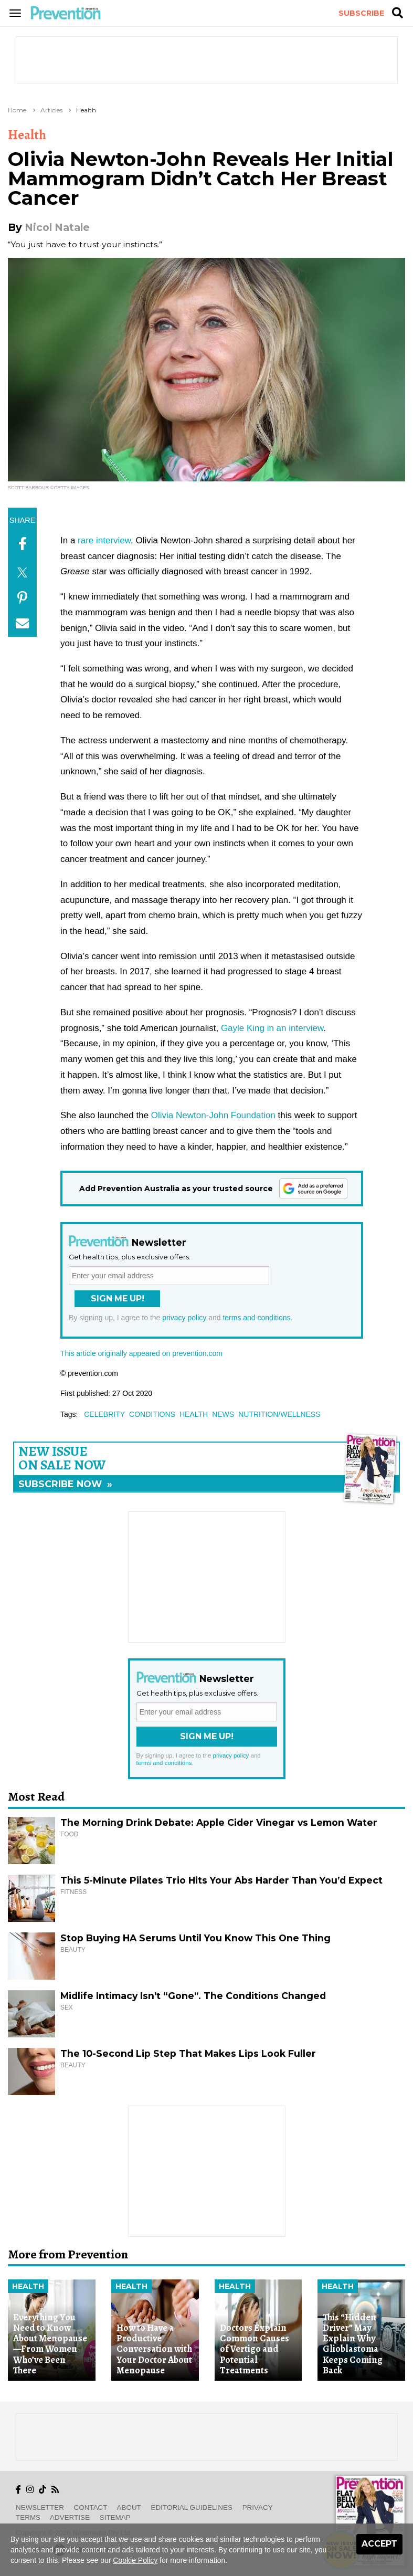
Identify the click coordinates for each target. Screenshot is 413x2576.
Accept (379, 2544)
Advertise (70, 2517)
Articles (51, 110)
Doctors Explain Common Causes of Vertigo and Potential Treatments (254, 2348)
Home (17, 110)
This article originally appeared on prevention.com (141, 1353)
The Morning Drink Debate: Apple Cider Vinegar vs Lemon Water (218, 1822)
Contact (91, 2507)
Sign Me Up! (117, 1298)
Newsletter (40, 2507)
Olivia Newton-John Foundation (213, 1115)
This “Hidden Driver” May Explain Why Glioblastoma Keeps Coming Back (353, 2344)
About (129, 2507)
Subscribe (361, 13)
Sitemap (115, 2517)
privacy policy (184, 1317)
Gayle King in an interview (272, 1028)
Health (86, 110)
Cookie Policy (135, 2560)
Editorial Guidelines (191, 2507)
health (193, 1414)
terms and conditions (256, 1317)
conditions (152, 1414)
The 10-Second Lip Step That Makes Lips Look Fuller (188, 2053)
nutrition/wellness (279, 1414)
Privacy (257, 2507)
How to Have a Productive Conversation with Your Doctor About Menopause (154, 2348)
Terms (28, 2517)
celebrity (104, 1414)
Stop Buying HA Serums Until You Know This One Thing (195, 1937)
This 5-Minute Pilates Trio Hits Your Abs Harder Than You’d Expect (221, 1880)
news (223, 1414)
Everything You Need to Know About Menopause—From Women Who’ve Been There (50, 2344)
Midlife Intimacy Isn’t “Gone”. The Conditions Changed (193, 1995)
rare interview (104, 540)
